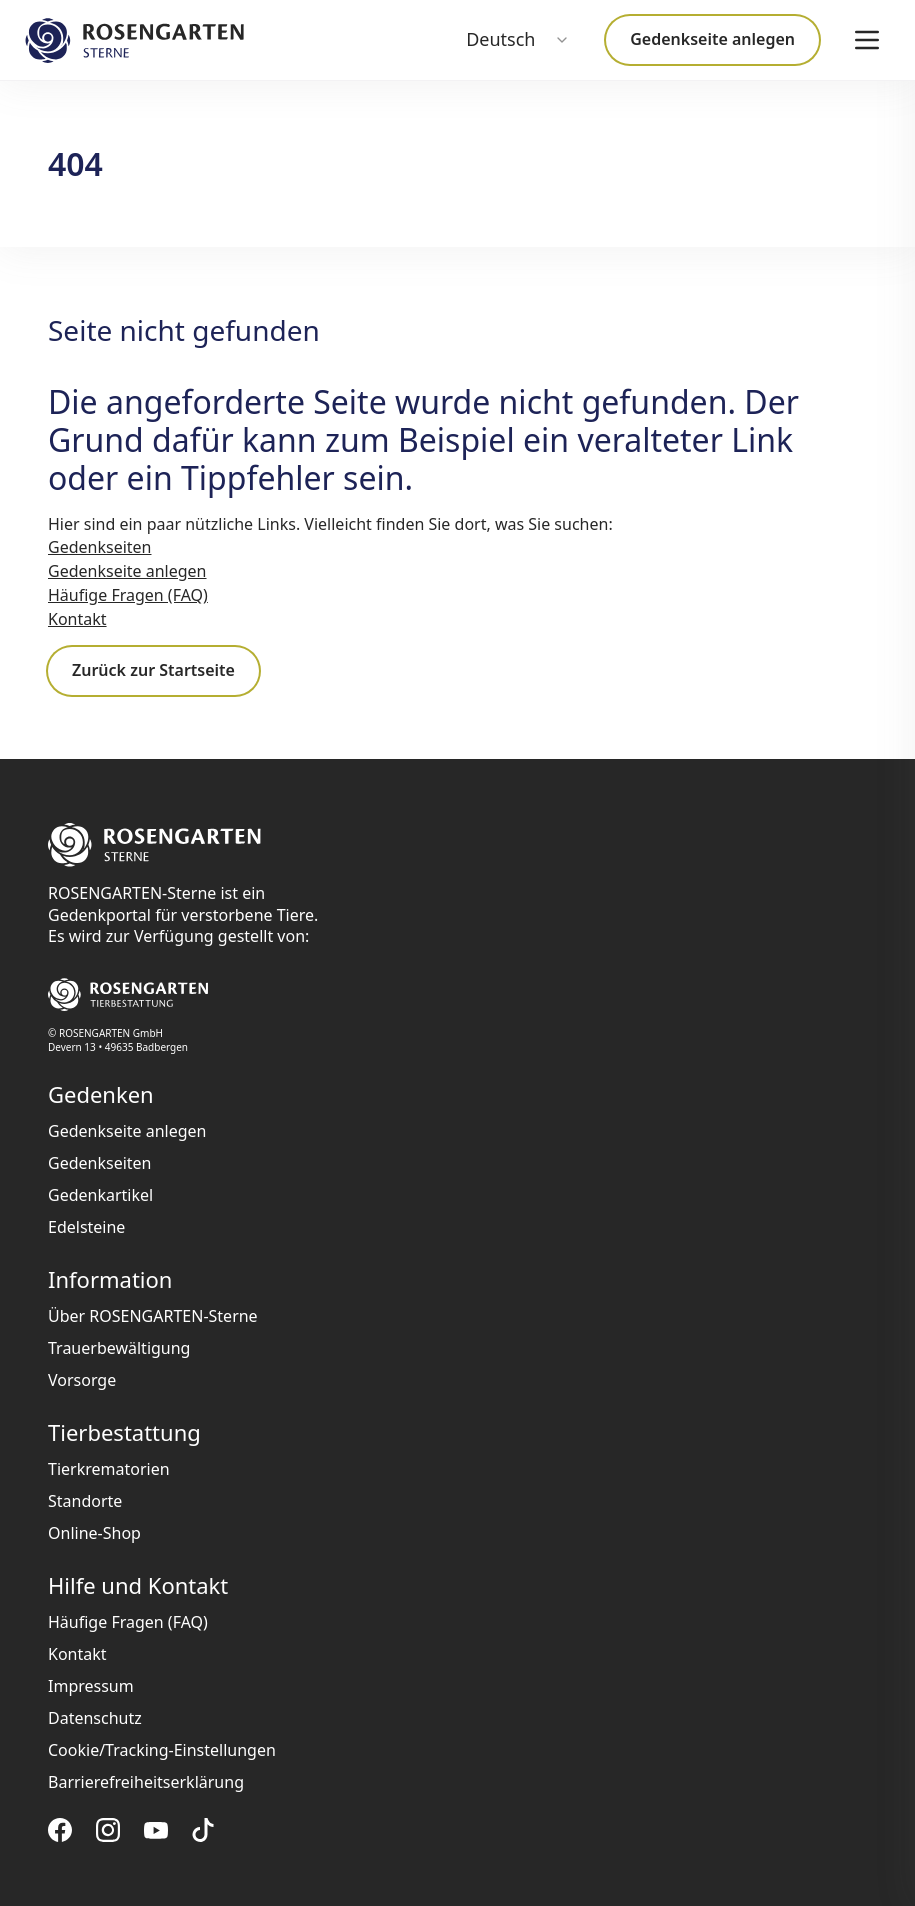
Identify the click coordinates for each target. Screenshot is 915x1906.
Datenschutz (95, 1718)
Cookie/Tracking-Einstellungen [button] (162, 1750)
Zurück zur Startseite (153, 670)
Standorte (85, 1501)
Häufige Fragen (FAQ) (128, 595)
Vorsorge (82, 1380)
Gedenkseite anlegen (712, 39)
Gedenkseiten (99, 547)
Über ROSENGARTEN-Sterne (153, 1316)
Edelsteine (86, 1227)
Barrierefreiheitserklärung (146, 1782)
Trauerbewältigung (119, 1348)
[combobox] (518, 40)
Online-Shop (94, 1533)
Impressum (91, 1686)
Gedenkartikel (100, 1195)
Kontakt (77, 619)
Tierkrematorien (109, 1469)
